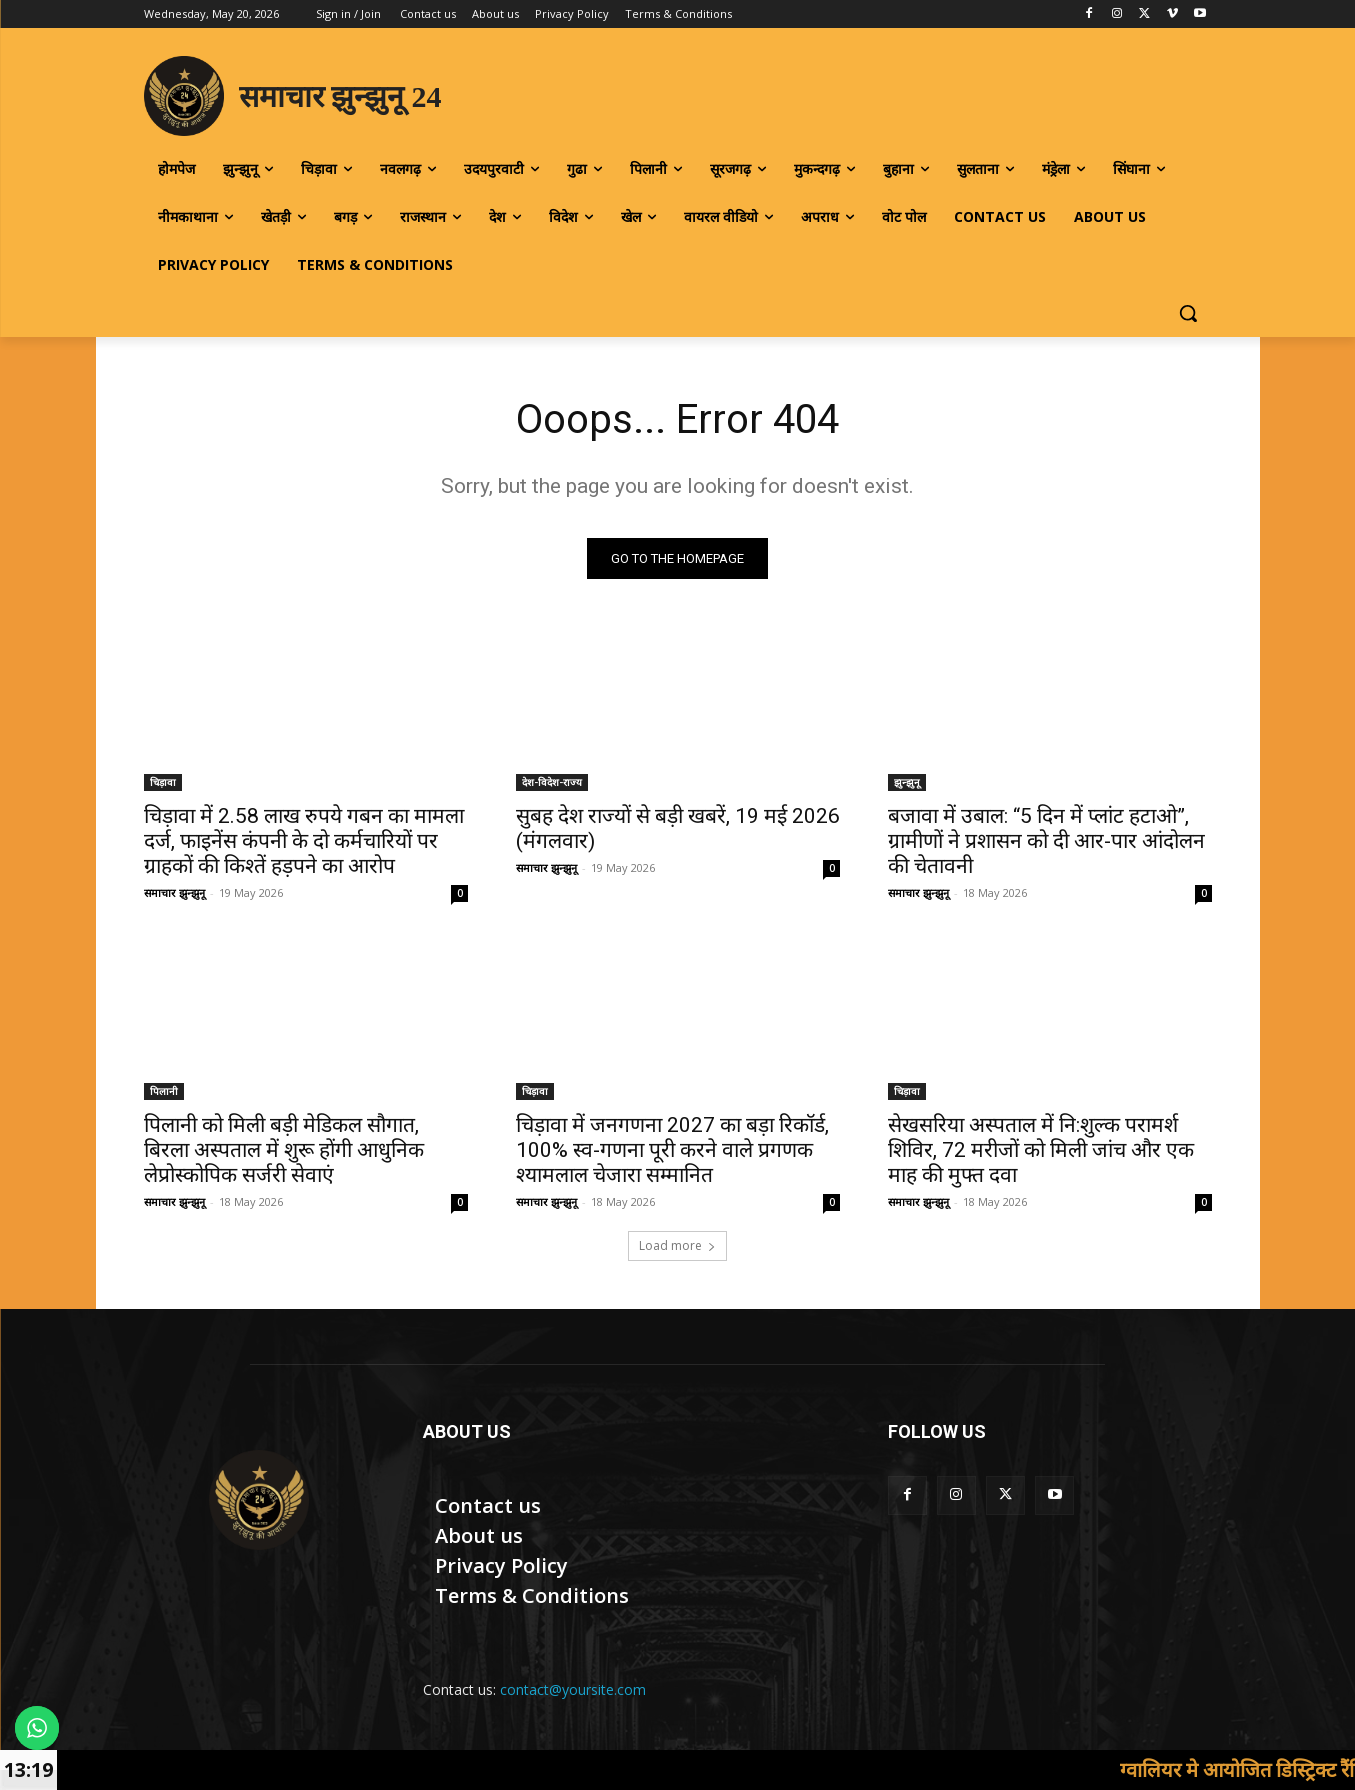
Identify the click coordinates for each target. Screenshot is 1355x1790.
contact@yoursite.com (573, 1689)
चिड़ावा (163, 782)
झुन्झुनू (907, 782)
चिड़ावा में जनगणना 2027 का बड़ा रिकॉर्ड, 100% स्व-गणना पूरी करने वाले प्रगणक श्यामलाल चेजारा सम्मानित (672, 1150)
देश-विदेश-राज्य (552, 782)
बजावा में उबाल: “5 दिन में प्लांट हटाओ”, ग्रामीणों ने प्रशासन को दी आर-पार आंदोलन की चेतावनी (1046, 841)
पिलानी (164, 1091)
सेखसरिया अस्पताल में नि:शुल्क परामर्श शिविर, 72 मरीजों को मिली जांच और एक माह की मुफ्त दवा (1041, 1150)
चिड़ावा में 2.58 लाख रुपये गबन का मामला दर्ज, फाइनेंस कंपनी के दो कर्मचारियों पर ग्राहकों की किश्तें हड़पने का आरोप (304, 841)
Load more (677, 1245)
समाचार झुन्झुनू (174, 892)
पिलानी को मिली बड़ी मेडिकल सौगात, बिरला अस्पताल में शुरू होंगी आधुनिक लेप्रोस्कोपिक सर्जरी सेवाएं (284, 1150)
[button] (1188, 313)
